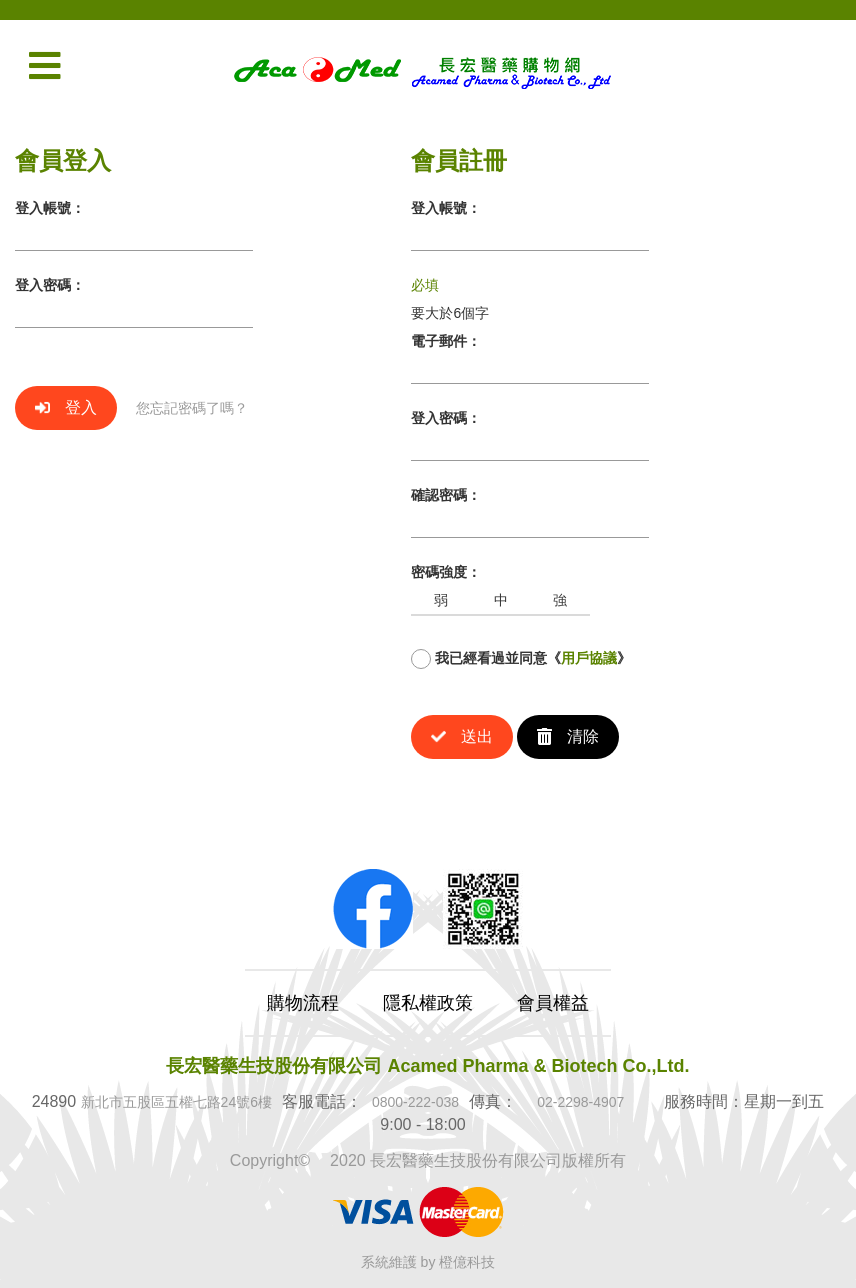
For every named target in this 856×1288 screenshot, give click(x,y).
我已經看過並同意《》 (521, 659)
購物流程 (303, 1003)
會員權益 (553, 1003)
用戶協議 (589, 658)
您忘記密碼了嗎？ (192, 408)
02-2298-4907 (580, 1102)
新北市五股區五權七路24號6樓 (176, 1102)
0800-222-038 (415, 1102)
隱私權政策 (428, 1003)
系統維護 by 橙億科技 (428, 1262)
